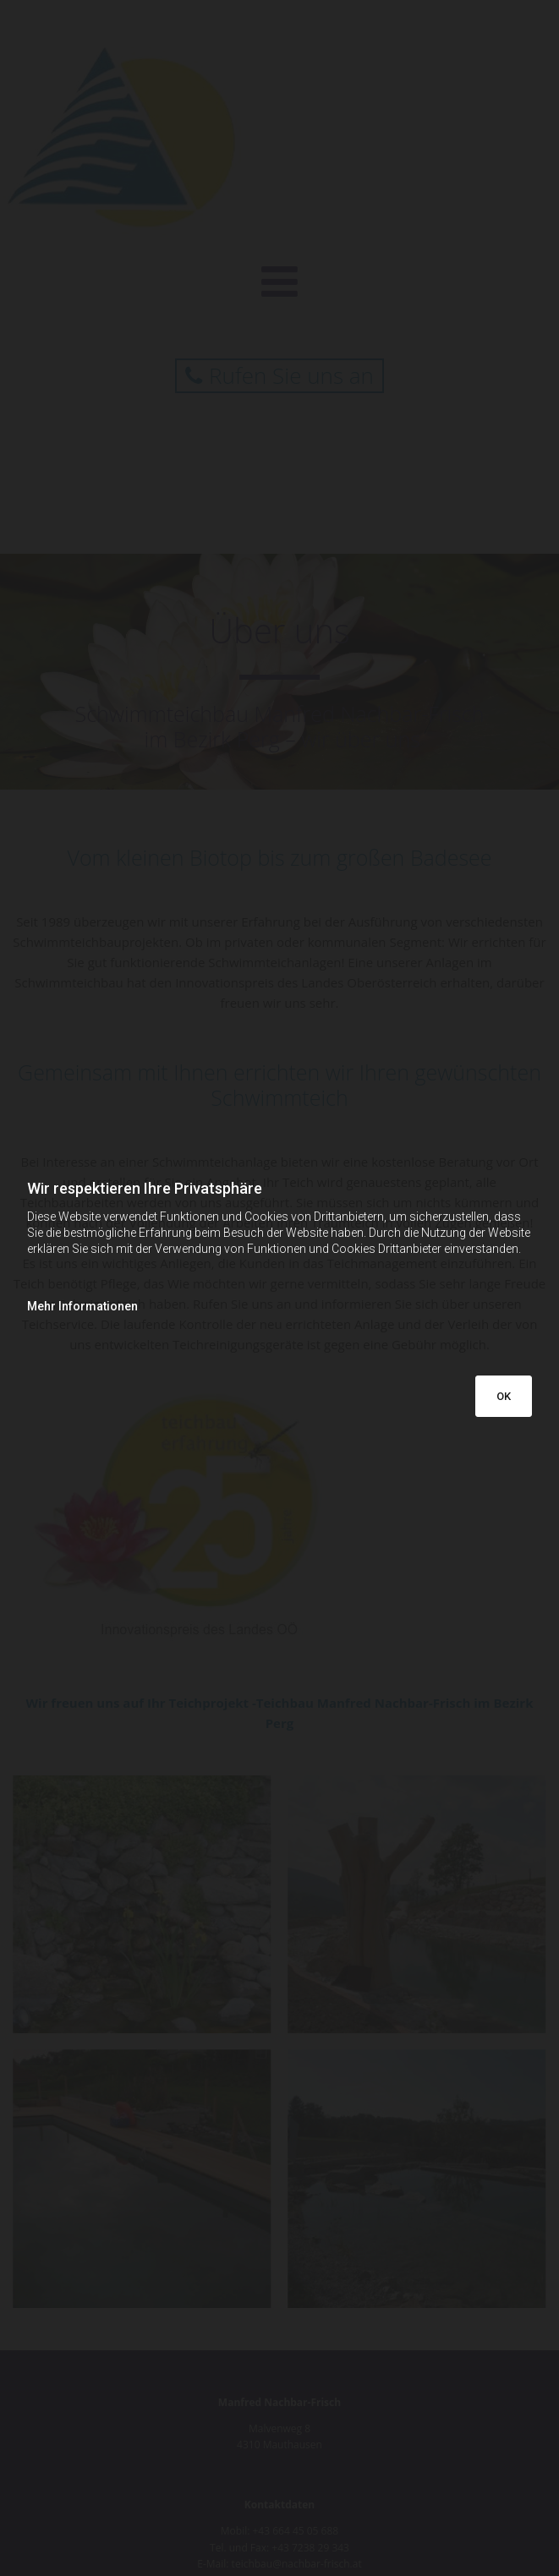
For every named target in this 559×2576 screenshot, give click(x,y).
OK (503, 1396)
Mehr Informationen (82, 1306)
